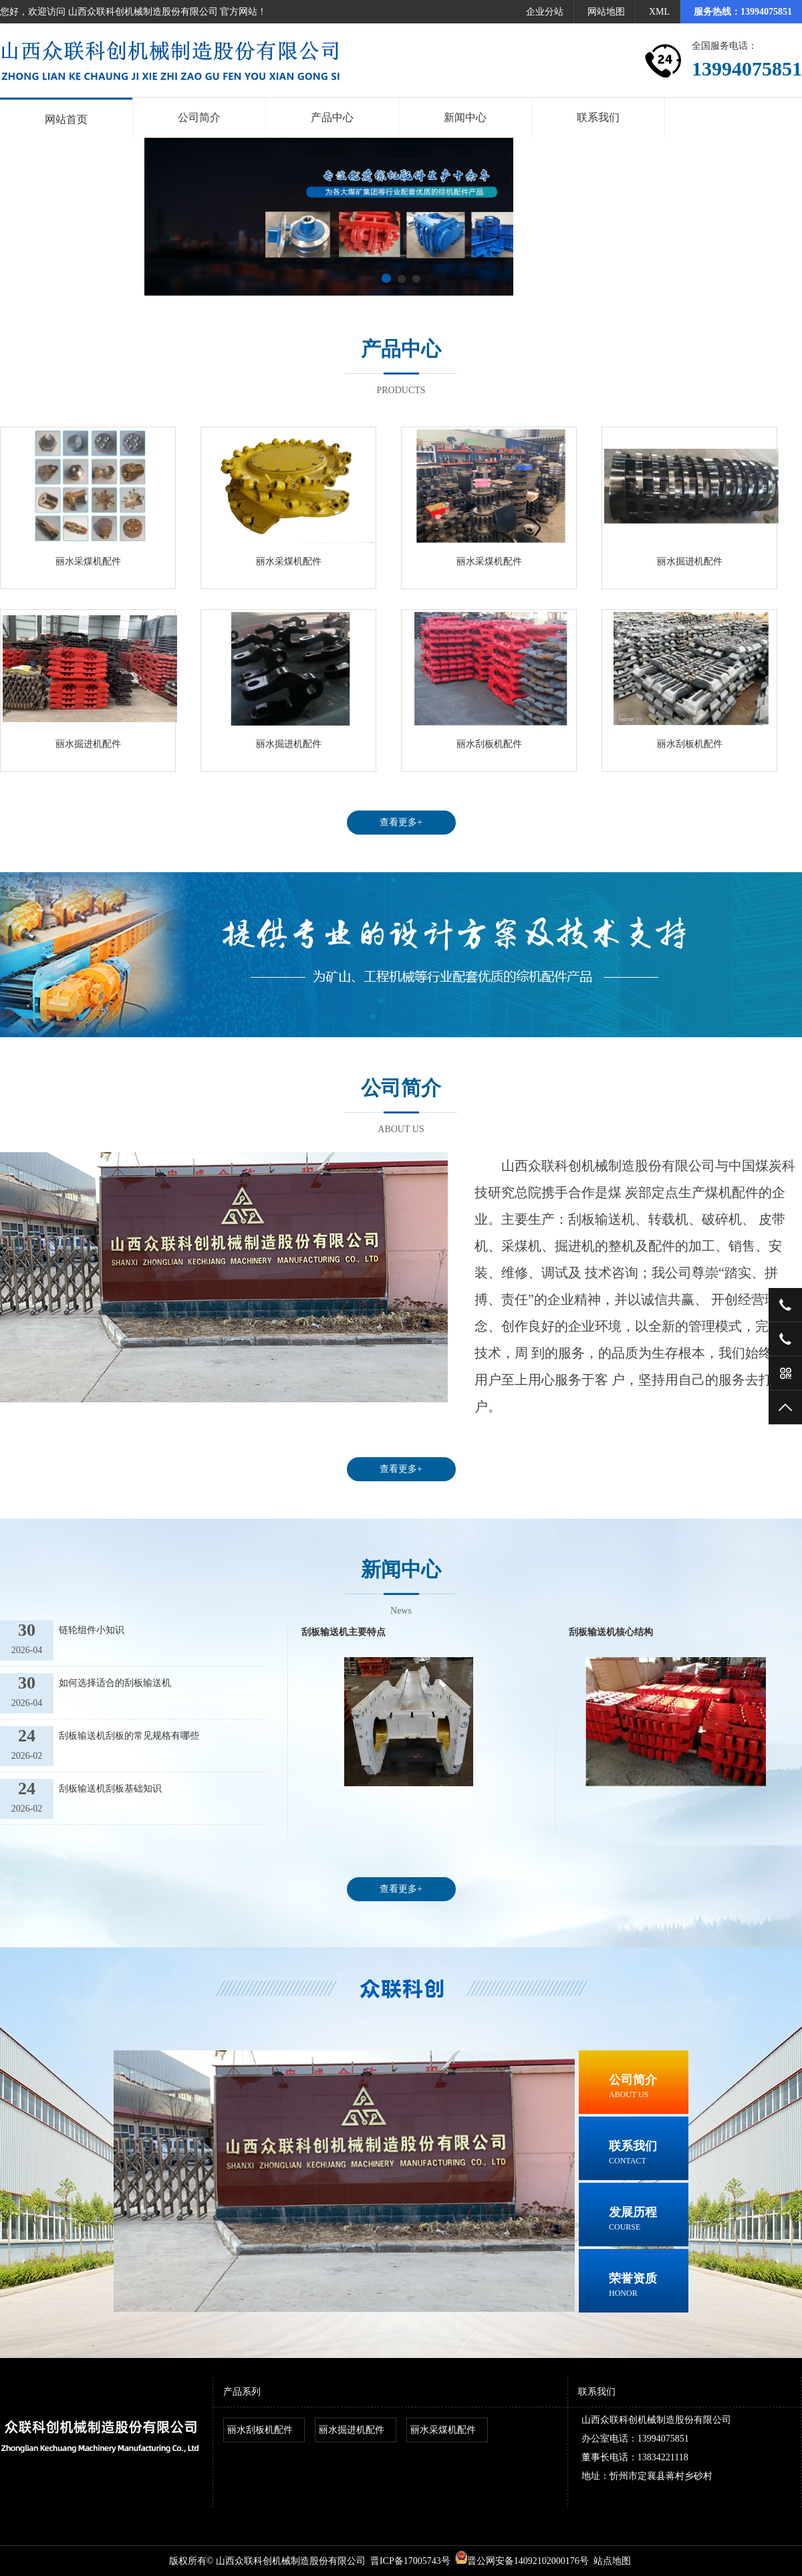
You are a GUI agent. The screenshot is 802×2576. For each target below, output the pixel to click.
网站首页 (66, 119)
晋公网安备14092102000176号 (522, 2561)
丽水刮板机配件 (489, 744)
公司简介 (199, 117)
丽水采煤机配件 (88, 561)
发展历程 (648, 2220)
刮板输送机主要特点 (343, 1632)
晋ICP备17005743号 (410, 2561)
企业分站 (544, 12)
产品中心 (332, 117)
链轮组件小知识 (91, 1630)
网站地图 (606, 12)
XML (659, 12)
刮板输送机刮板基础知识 (110, 1789)
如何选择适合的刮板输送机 (115, 1683)
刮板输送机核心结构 (611, 1632)
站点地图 (612, 2561)
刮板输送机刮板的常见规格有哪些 (129, 1736)
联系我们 (598, 117)
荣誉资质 (648, 2286)
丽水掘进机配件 (689, 561)
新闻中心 (465, 117)
